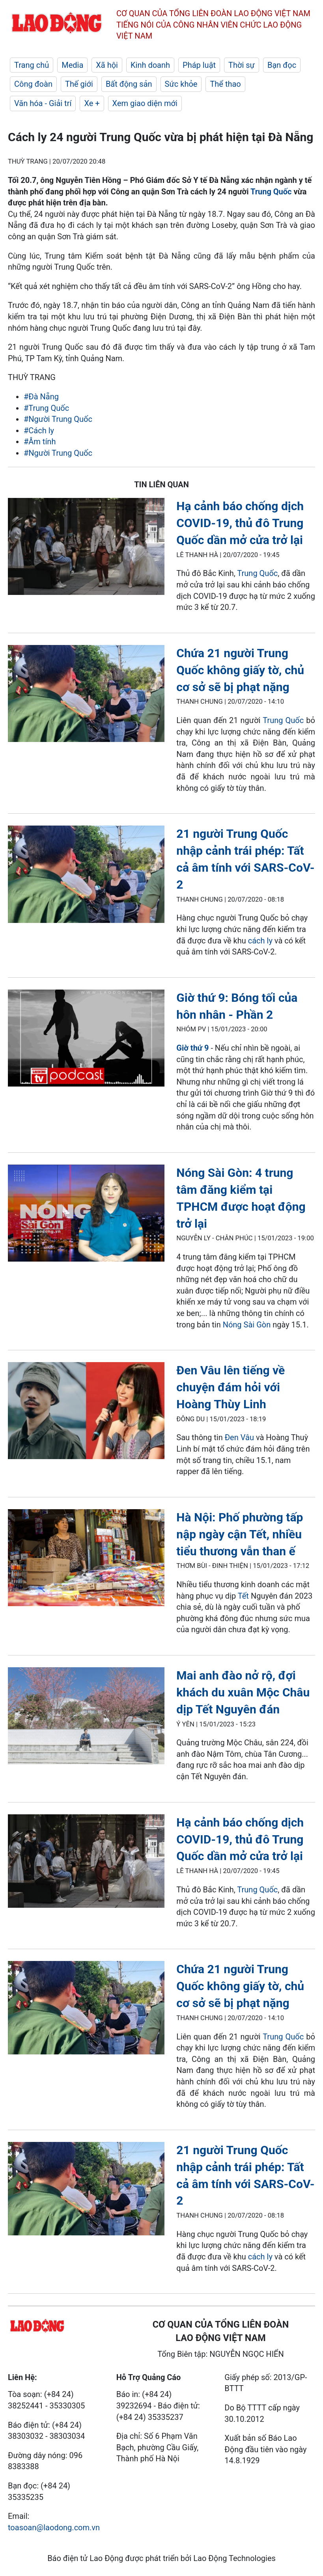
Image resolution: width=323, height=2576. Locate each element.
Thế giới (79, 84)
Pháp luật (199, 65)
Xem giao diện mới (144, 103)
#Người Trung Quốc (58, 419)
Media (72, 65)
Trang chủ (31, 65)
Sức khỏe (181, 84)
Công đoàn (33, 84)
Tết (243, 1596)
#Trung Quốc (46, 408)
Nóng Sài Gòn (248, 1324)
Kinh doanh (150, 65)
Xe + (91, 103)
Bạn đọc (281, 65)
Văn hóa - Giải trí (42, 103)
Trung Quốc (271, 191)
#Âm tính (40, 441)
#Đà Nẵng (41, 396)
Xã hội (107, 65)
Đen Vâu (239, 1437)
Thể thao (225, 84)
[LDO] (86, 548)
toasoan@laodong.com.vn (54, 2527)
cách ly (261, 940)
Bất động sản (129, 84)
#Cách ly (39, 430)
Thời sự (241, 65)
